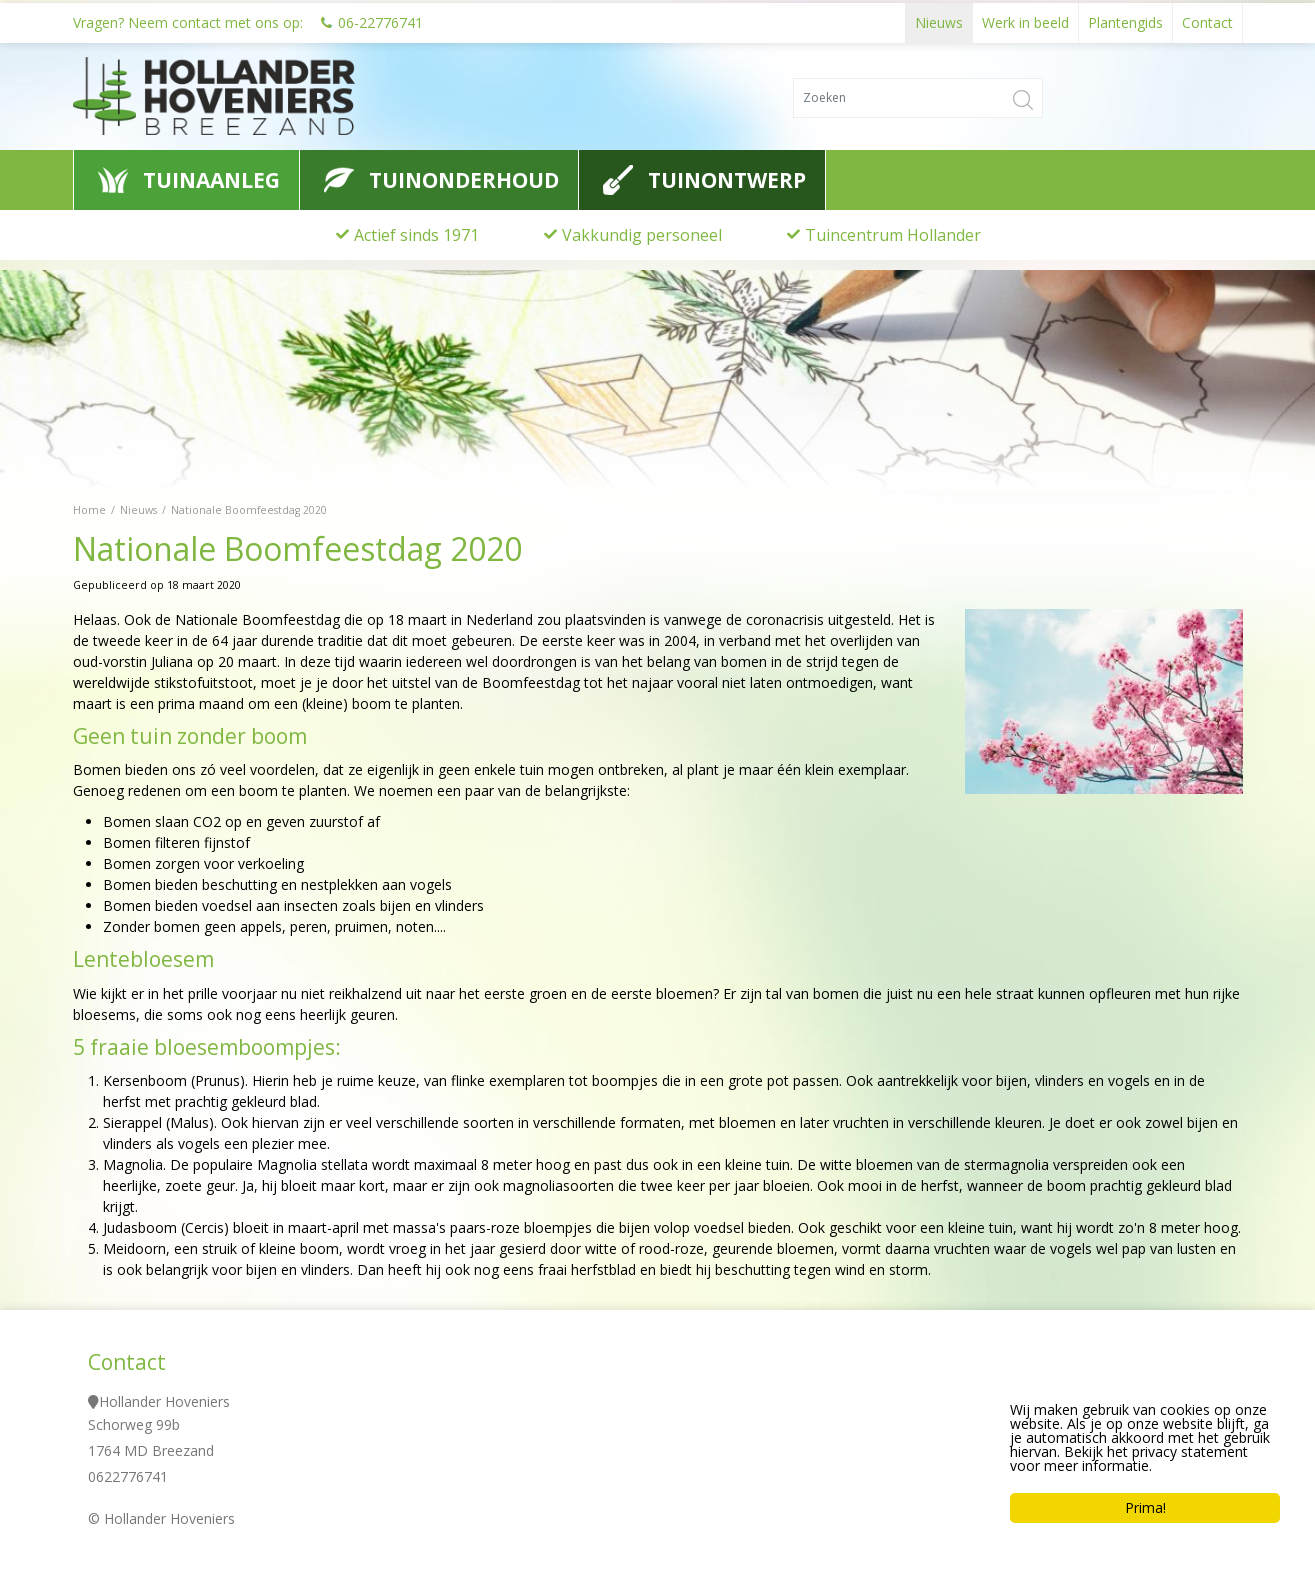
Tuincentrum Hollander (893, 235)
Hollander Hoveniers (164, 1401)
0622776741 (128, 1476)
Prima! (1146, 1512)
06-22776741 (380, 19)
